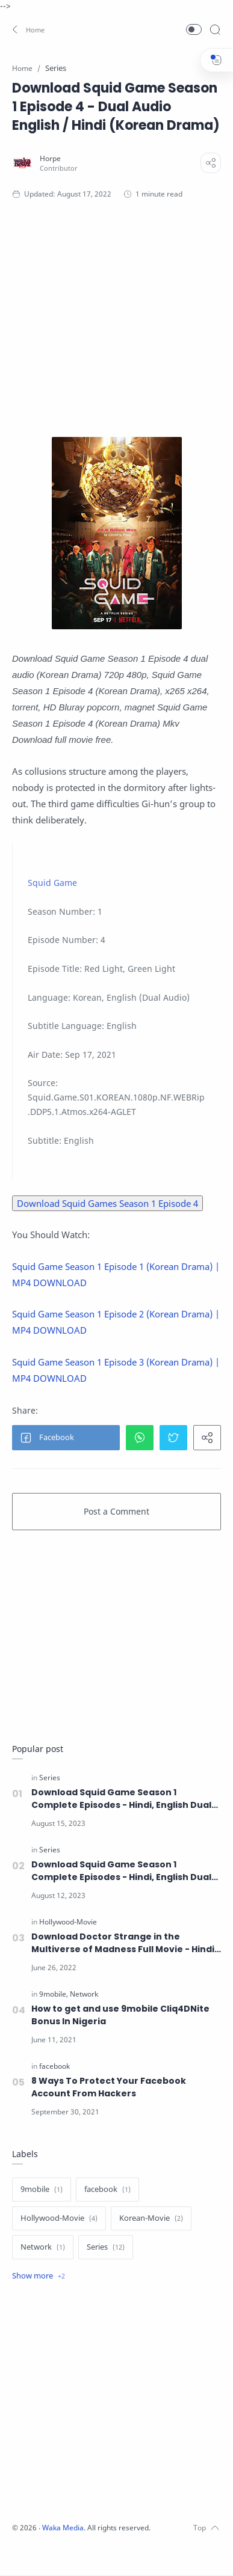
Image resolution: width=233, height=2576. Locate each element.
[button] (27, 29)
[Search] (215, 29)
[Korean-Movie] (151, 2218)
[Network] (84, 1994)
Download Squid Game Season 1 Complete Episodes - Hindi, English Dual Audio (121, 1798)
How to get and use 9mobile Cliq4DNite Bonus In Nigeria (120, 2015)
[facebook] (54, 2066)
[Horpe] (50, 158)
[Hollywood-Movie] (68, 1922)
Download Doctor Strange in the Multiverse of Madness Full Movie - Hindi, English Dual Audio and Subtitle (124, 1943)
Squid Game (52, 882)
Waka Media (63, 2528)
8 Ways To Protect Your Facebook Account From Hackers (108, 2087)
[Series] (49, 1777)
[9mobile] (53, 1994)
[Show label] (38, 2276)
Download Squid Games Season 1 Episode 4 (107, 1203)
